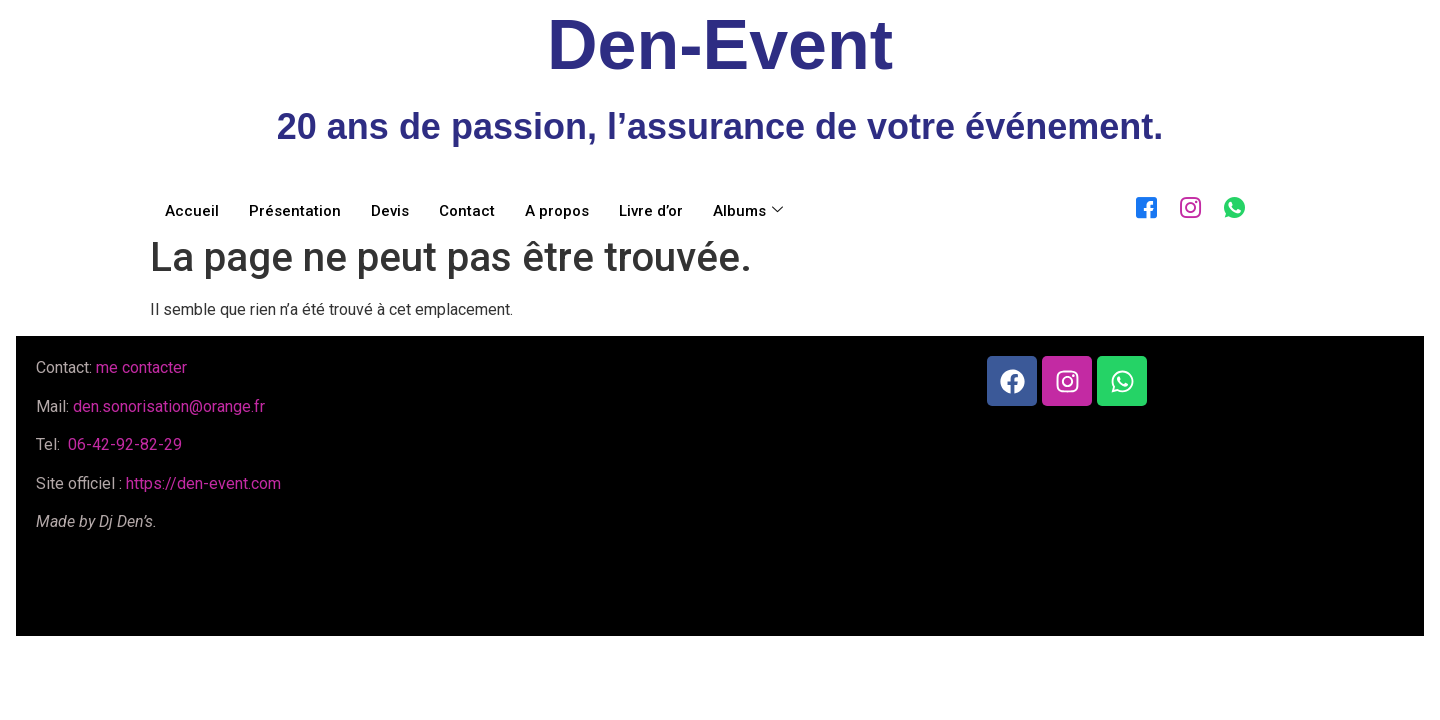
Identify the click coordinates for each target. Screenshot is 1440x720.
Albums (748, 211)
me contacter (141, 367)
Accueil (192, 211)
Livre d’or (651, 211)
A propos (557, 211)
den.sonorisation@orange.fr (169, 406)
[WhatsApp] (1230, 204)
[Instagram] (1186, 204)
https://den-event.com (203, 483)
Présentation (295, 211)
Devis (390, 211)
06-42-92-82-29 (123, 444)
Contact (467, 211)
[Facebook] (1142, 204)
